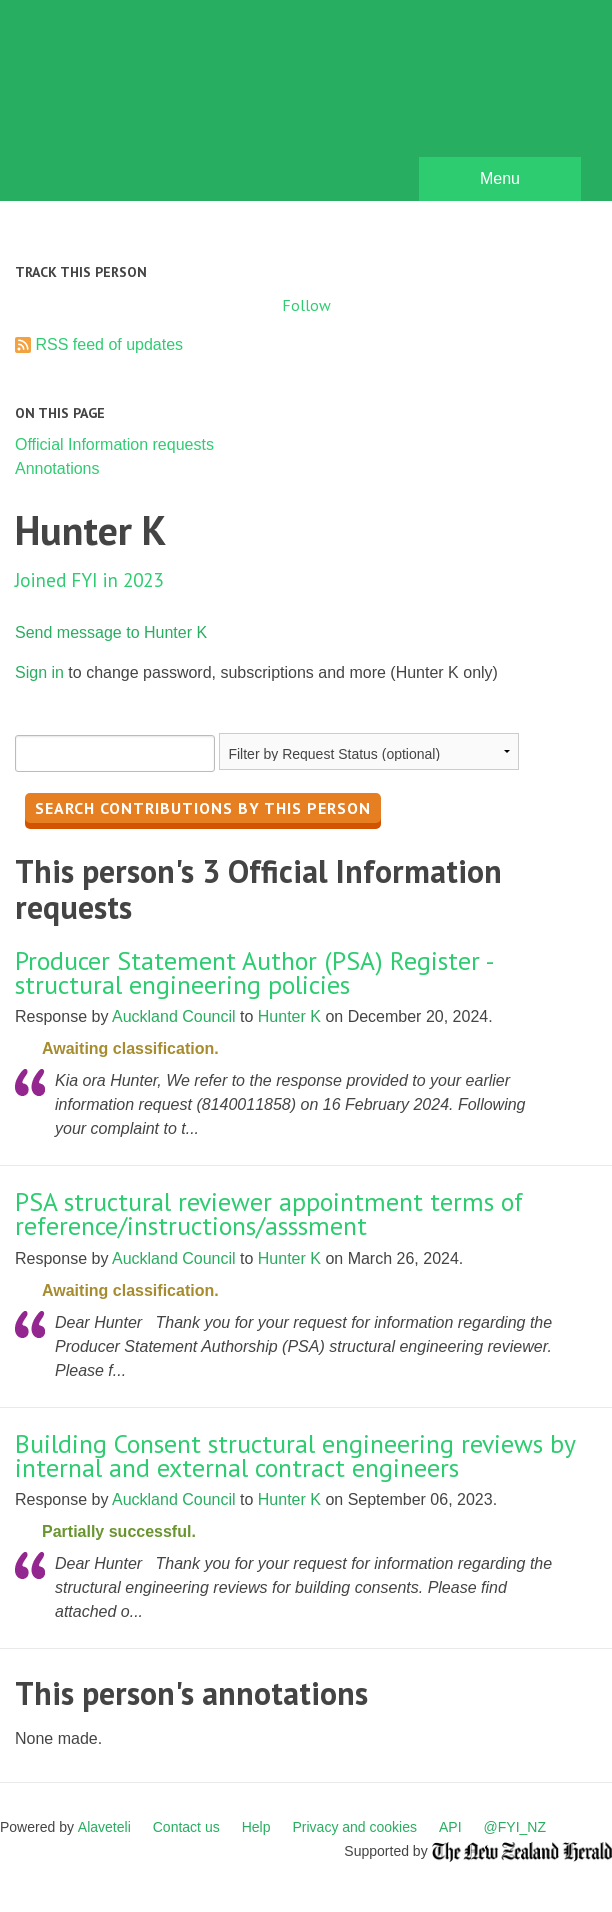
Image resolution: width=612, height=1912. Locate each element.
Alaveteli (104, 1827)
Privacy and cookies (354, 1827)
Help (256, 1827)
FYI (130, 105)
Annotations (57, 468)
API (450, 1827)
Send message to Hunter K (111, 632)
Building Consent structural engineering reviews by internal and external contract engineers (295, 1455)
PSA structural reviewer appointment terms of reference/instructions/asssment (269, 1213)
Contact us (186, 1827)
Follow (306, 305)
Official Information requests (114, 444)
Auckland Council (174, 1016)
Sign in (39, 672)
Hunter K (289, 1016)
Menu (500, 178)
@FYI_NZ (515, 1827)
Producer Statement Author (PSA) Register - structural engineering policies (254, 972)
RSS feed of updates (109, 344)
